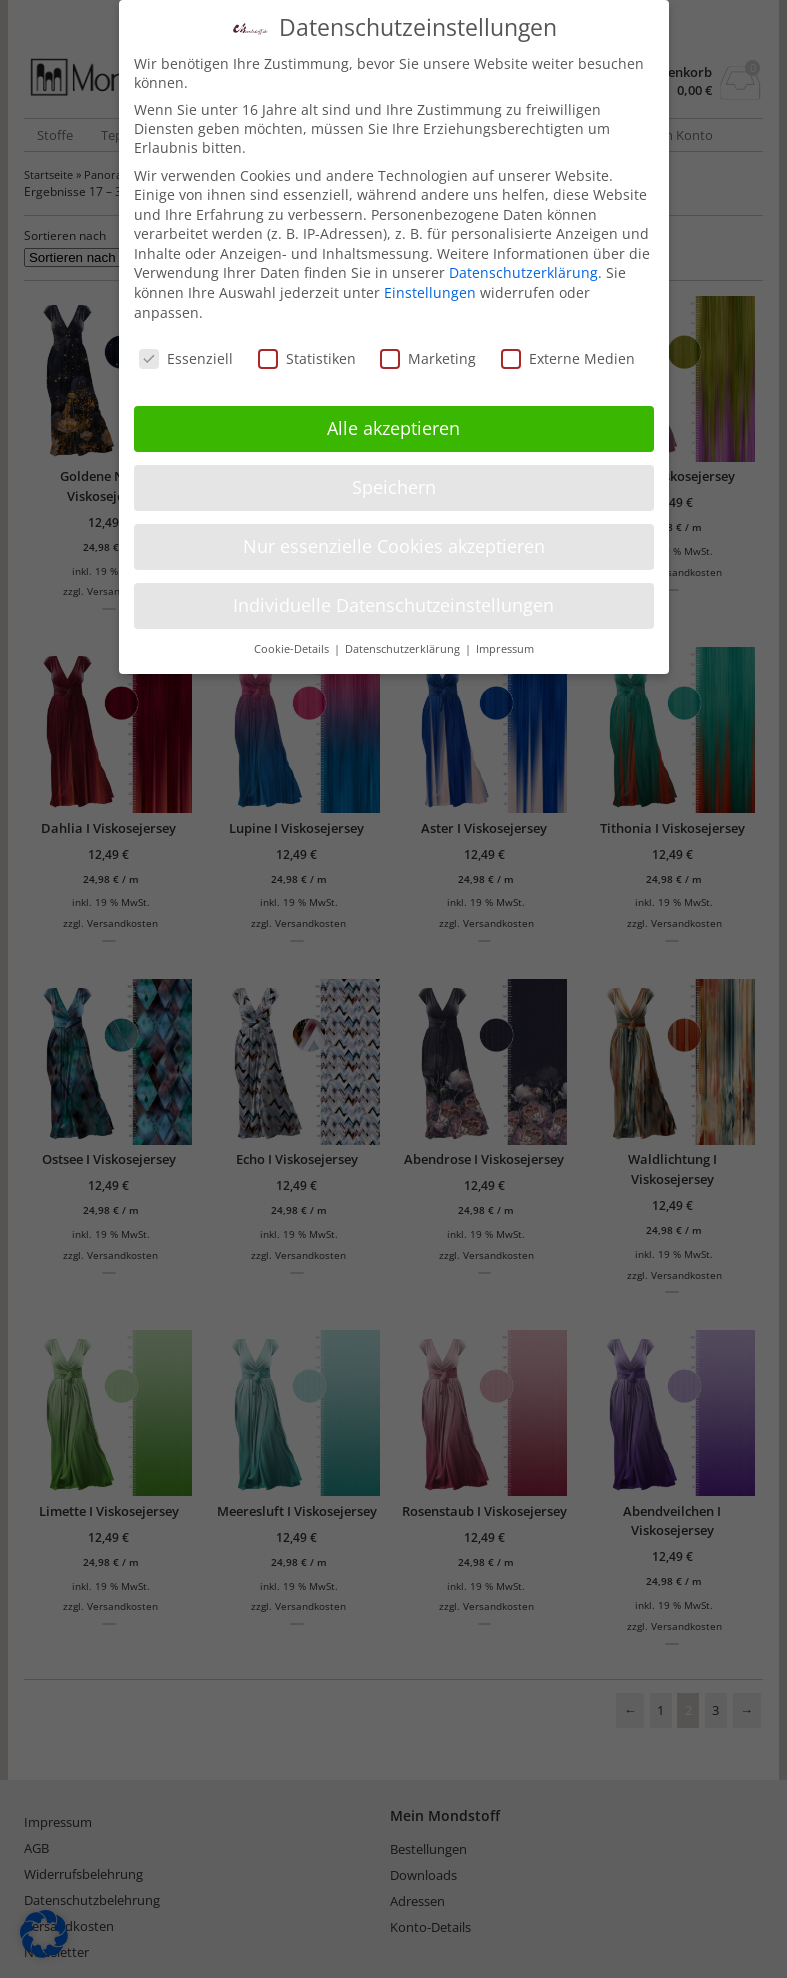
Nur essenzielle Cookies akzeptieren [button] (394, 541)
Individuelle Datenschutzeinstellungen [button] (393, 600)
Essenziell (186, 352)
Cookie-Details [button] (293, 644)
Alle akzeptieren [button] (393, 423)
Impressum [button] (505, 644)
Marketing (428, 352)
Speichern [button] (394, 482)
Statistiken (307, 352)
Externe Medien (568, 352)
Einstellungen (430, 287)
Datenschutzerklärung (523, 267)
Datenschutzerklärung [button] (404, 644)
